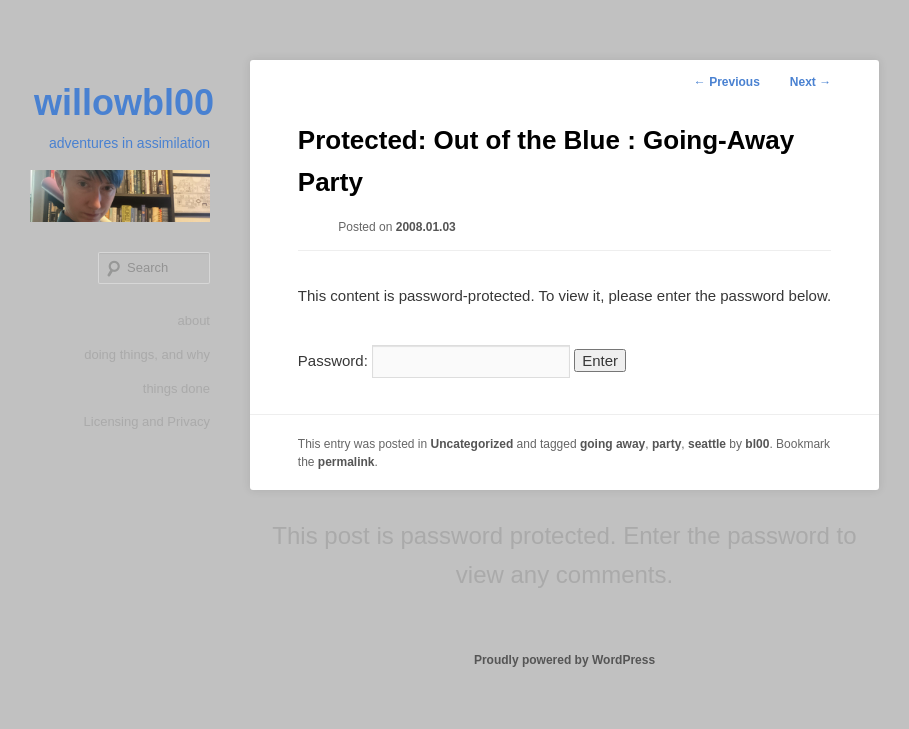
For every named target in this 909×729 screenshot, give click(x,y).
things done (176, 388)
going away (612, 444)
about (193, 320)
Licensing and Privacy (147, 421)
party (666, 444)
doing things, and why (147, 354)
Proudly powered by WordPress (564, 660)
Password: (434, 360)
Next (810, 82)
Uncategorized (472, 444)
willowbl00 (124, 102)
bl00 (757, 444)
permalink (346, 462)
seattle (707, 444)
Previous (727, 82)
